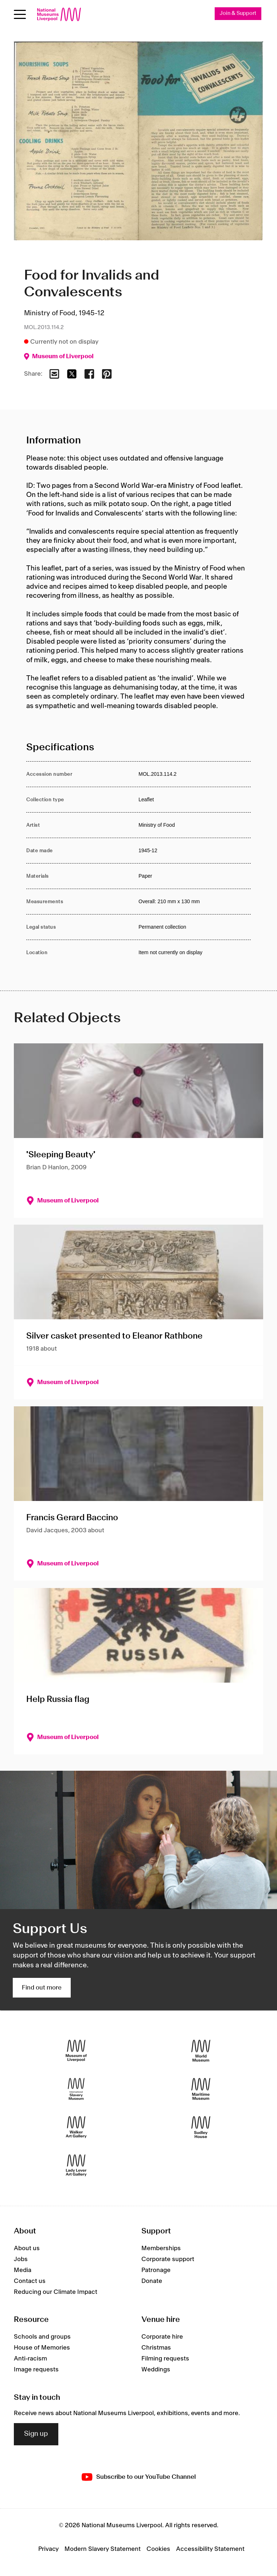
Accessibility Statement (210, 2549)
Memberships (161, 2248)
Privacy (48, 2549)
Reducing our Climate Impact (55, 2292)
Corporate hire (162, 2337)
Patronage (156, 2270)
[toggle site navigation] (20, 14)
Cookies (158, 2549)
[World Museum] (200, 2051)
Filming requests (165, 2358)
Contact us (30, 2281)
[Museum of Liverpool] (76, 2051)
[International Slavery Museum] (76, 2089)
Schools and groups (42, 2337)
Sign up (36, 2434)
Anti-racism (30, 2358)
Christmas (156, 2347)
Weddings (155, 2369)
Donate (151, 2281)
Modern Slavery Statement (103, 2549)
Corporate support (167, 2259)
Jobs (21, 2259)
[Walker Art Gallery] (76, 2127)
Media (22, 2270)
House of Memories (42, 2347)
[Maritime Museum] (200, 2089)
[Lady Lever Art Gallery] (76, 2165)
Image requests (36, 2369)
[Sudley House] (200, 2127)
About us (27, 2248)
